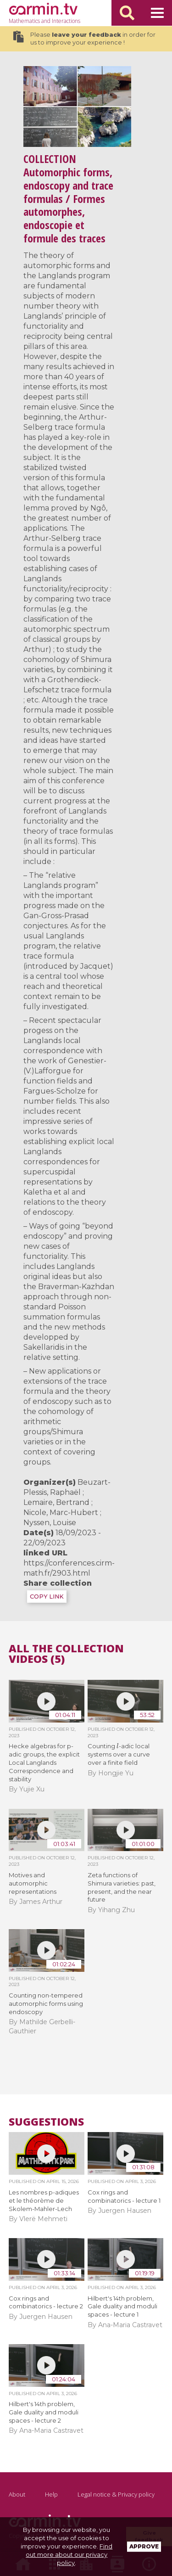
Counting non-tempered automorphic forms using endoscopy (46, 2003)
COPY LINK (47, 1596)
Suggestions (46, 2121)
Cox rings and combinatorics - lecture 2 (46, 2302)
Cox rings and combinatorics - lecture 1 (124, 2196)
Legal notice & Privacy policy (116, 2494)
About (17, 2494)
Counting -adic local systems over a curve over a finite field (119, 1754)
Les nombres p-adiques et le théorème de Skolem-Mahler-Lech (44, 2200)
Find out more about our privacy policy (69, 2554)
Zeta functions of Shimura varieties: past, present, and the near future (121, 1887)
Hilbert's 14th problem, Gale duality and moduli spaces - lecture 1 (122, 2306)
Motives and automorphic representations (32, 1883)
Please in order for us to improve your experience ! (84, 38)
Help (51, 2494)
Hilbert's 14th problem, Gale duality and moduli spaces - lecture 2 (43, 2412)
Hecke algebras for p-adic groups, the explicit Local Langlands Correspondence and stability (44, 1762)
